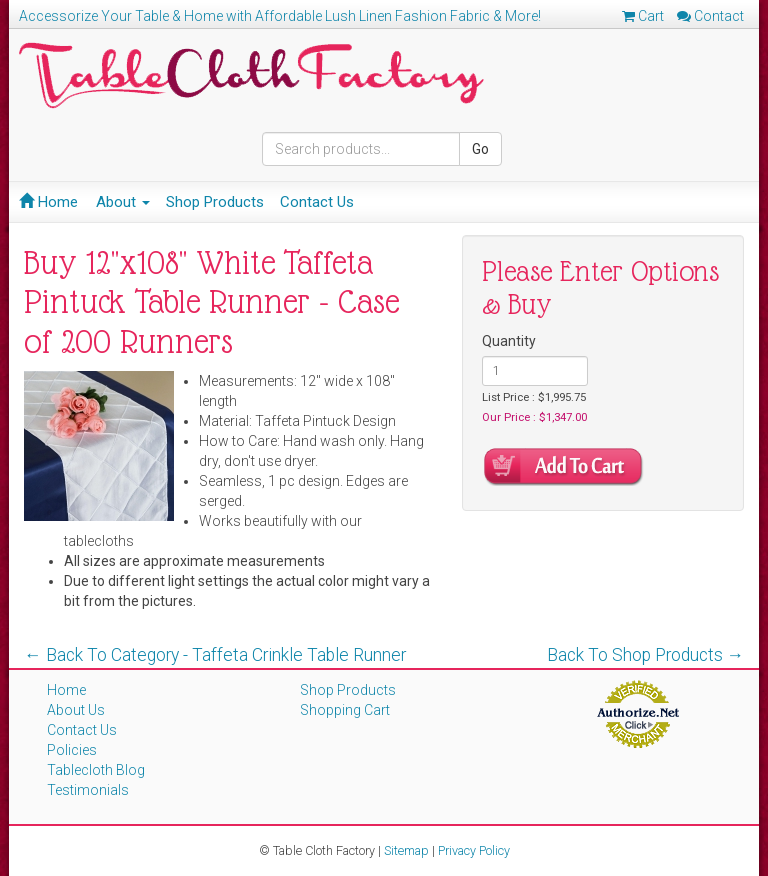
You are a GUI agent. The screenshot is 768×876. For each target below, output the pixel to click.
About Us (76, 710)
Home (48, 202)
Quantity (509, 341)
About (123, 202)
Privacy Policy (474, 850)
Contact (710, 16)
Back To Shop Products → (646, 655)
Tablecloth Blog (96, 770)
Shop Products (215, 202)
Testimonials (88, 790)
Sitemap (406, 850)
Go (480, 149)
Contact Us (317, 202)
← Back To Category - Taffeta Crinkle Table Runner (215, 655)
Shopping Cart (345, 710)
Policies (72, 750)
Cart (643, 16)
